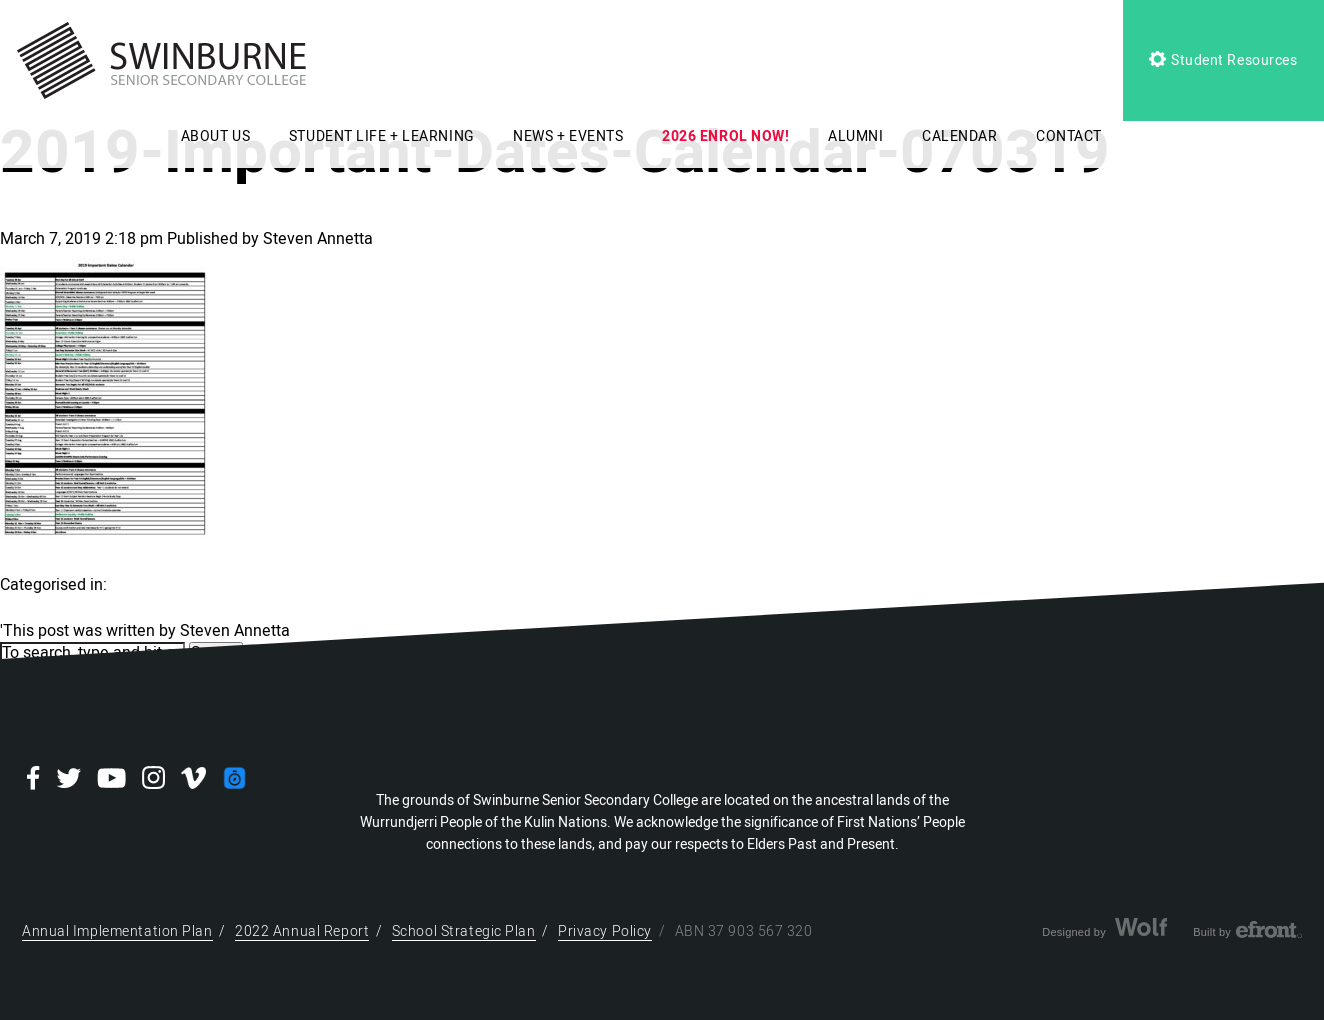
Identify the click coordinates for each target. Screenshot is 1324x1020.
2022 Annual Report (302, 931)
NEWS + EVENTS (568, 136)
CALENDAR (959, 136)
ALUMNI (855, 136)
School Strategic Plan (464, 931)
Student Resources (1223, 60)
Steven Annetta (318, 239)
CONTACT (1069, 136)
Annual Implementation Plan (117, 931)
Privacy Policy (605, 931)
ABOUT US (215, 136)
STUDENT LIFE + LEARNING (382, 136)
